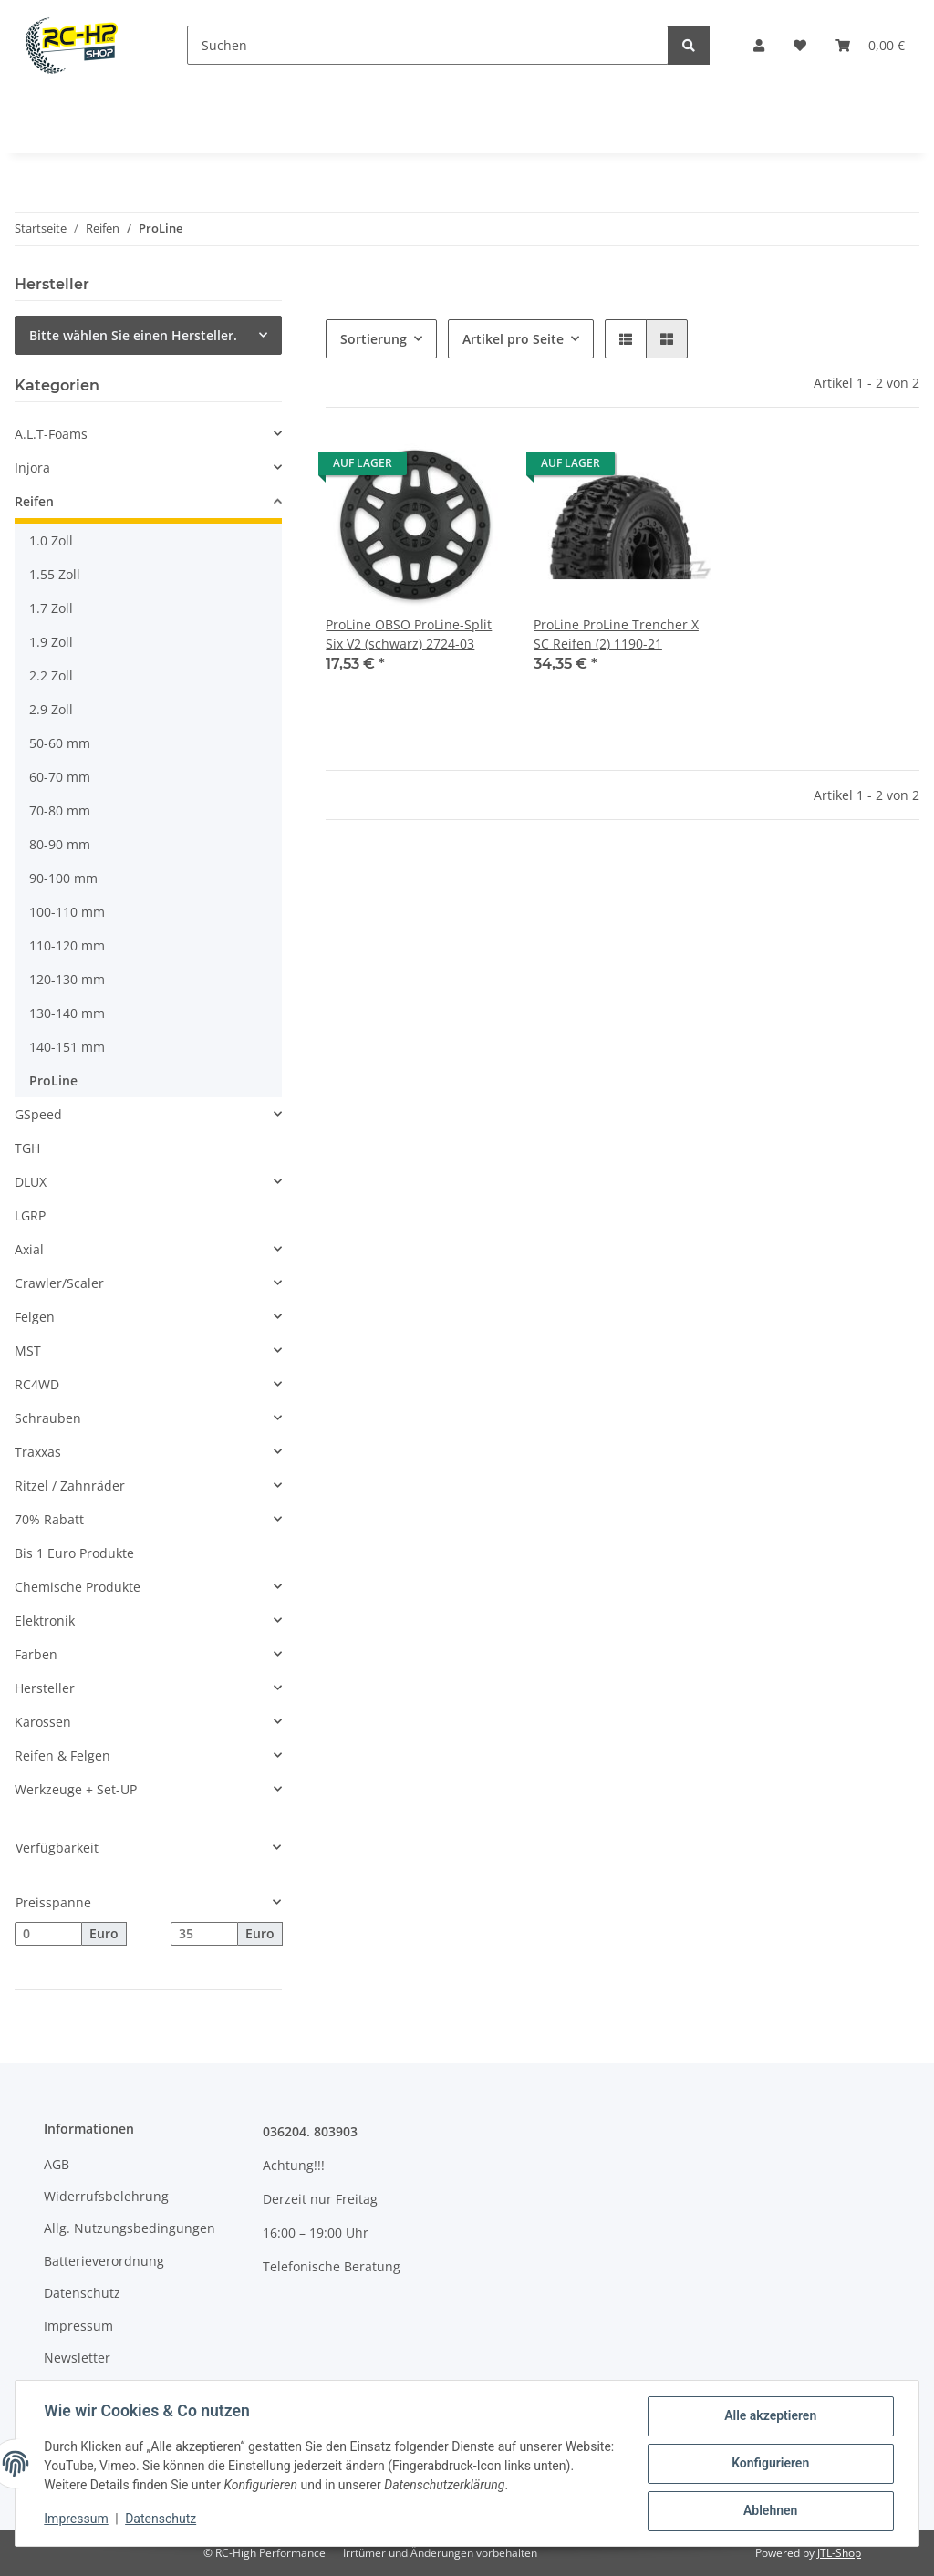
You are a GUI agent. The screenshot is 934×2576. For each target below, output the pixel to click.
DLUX (31, 1181)
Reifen (34, 501)
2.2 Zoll (51, 675)
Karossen (43, 1721)
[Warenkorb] (870, 45)
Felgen (35, 1316)
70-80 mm (59, 810)
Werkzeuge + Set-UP (76, 1789)
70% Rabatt (49, 1519)
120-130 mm (67, 979)
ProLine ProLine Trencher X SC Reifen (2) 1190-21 (616, 634)
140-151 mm (67, 1046)
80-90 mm (59, 844)
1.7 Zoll (51, 608)
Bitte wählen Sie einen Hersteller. (133, 335)
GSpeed (38, 1114)
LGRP (30, 1215)
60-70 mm (59, 776)
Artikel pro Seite (513, 339)
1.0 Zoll (51, 540)
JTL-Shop (839, 2552)
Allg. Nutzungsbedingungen (129, 2228)
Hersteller (45, 1688)
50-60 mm (59, 743)
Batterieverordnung (104, 2261)
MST (28, 1350)
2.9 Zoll (51, 709)
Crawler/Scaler (59, 1283)
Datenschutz (82, 2292)
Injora (32, 467)
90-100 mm (63, 878)
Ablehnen (769, 2511)
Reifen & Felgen (62, 1755)
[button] (759, 45)
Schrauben (48, 1418)
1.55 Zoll (54, 574)
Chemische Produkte (77, 1586)
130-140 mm (67, 1013)
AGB (56, 2164)
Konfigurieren (769, 2464)
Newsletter (77, 2357)
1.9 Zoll (51, 641)
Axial (29, 1249)
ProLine (53, 1080)
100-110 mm (67, 911)
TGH (27, 1148)
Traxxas (38, 1451)
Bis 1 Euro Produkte (74, 1553)
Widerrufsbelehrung (106, 2196)
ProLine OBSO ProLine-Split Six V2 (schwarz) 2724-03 (409, 634)
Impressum (78, 2325)
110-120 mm (67, 945)
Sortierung (373, 339)
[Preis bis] (204, 1934)
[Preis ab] (48, 1934)
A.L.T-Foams (51, 433)
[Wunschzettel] (800, 45)
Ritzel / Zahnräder (70, 1485)
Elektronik (45, 1620)
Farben (36, 1654)
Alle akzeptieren (769, 2416)
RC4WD (37, 1384)
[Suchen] (428, 45)
